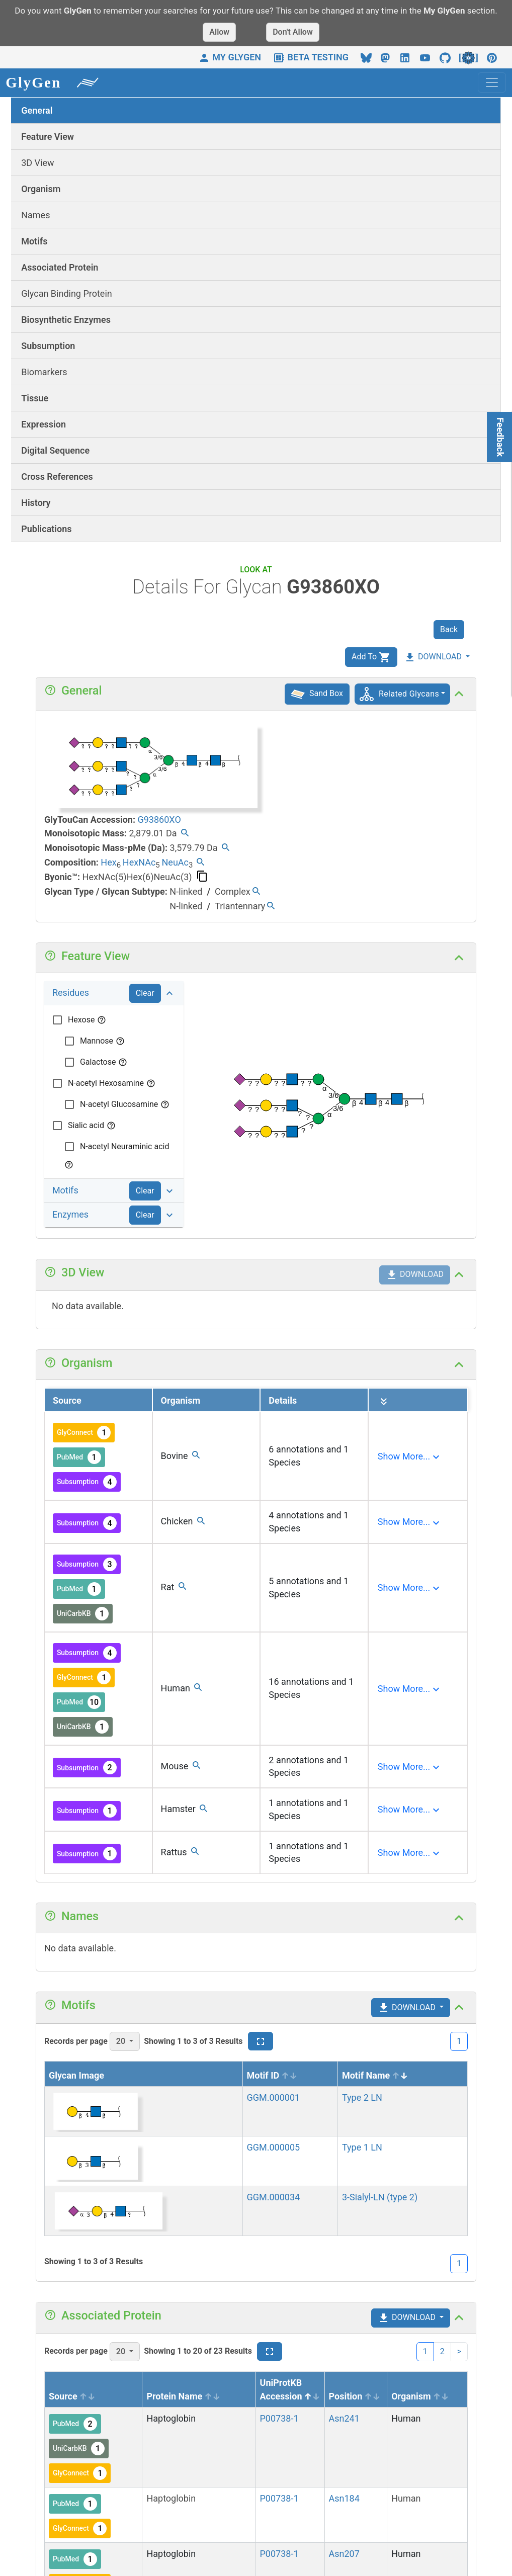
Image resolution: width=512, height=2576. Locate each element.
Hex (108, 862)
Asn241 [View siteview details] (344, 2418)
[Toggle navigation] (492, 82)
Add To (371, 657)
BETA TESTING (311, 57)
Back (449, 629)
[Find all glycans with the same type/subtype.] (256, 892)
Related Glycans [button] (409, 694)
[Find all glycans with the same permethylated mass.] (225, 848)
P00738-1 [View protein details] (279, 2418)
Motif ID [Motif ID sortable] (272, 2075)
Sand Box (317, 693)
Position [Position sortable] (355, 2396)
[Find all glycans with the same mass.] (185, 834)
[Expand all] (384, 1402)
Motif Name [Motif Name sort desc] (375, 2075)
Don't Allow (293, 32)
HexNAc (139, 862)
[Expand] (410, 1456)
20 (121, 2041)
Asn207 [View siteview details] (344, 2553)
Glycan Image (76, 2075)
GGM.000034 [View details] (273, 2197)
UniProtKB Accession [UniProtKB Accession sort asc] (290, 2389)
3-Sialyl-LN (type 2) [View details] (379, 2197)
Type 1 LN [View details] (362, 2147)
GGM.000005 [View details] (273, 2147)
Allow (219, 32)
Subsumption (87, 1482)
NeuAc (175, 862)
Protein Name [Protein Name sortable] (183, 2396)
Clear (145, 993)
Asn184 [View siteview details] (344, 2498)
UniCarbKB (83, 1613)
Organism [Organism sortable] (420, 2396)
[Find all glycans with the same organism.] (196, 1456)
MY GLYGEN (229, 57)
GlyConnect (84, 1432)
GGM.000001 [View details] (273, 2097)
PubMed (79, 1457)
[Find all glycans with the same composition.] (200, 863)
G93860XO (159, 819)
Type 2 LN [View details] (362, 2097)
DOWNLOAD (433, 657)
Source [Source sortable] (72, 2396)
